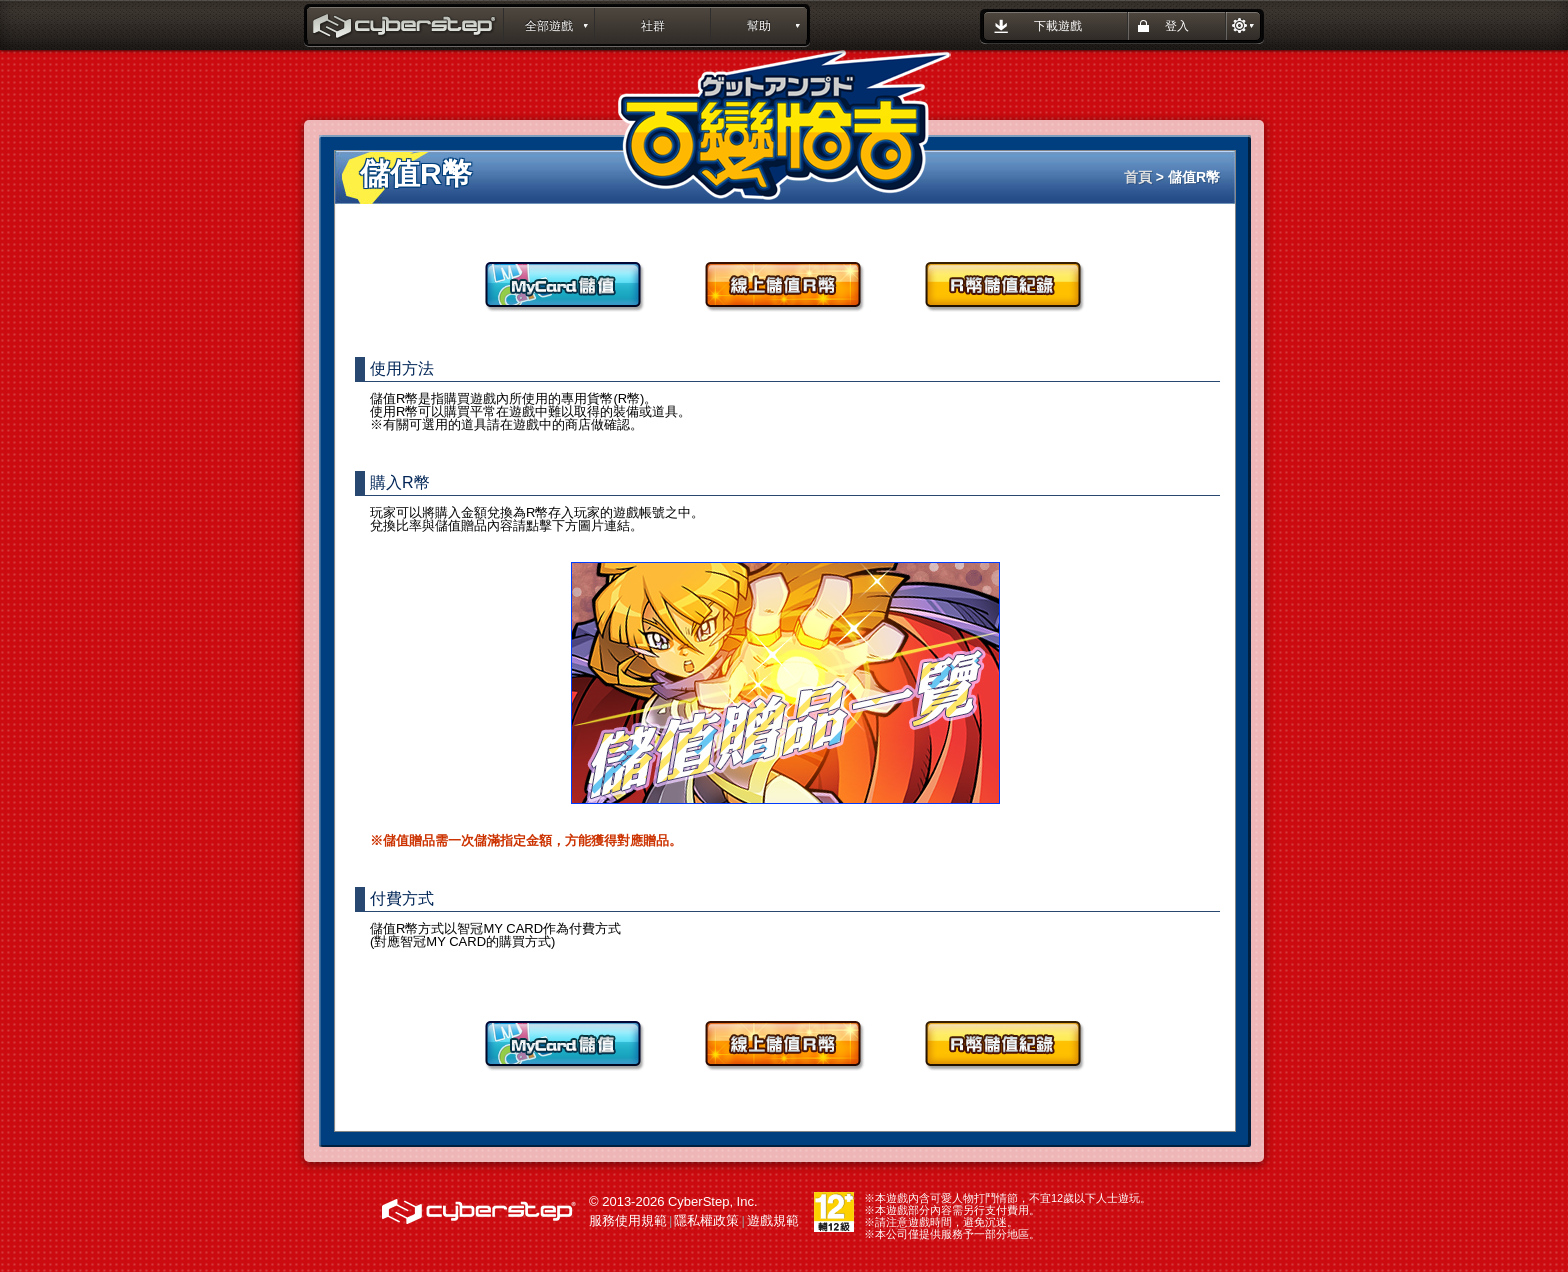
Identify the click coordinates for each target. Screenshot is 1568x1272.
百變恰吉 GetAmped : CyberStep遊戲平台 (406, 28)
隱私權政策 (706, 1220)
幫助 (759, 26)
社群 (653, 26)
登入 (1177, 26)
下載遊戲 (1058, 26)
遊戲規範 (773, 1220)
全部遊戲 (549, 26)
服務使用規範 (628, 1220)
